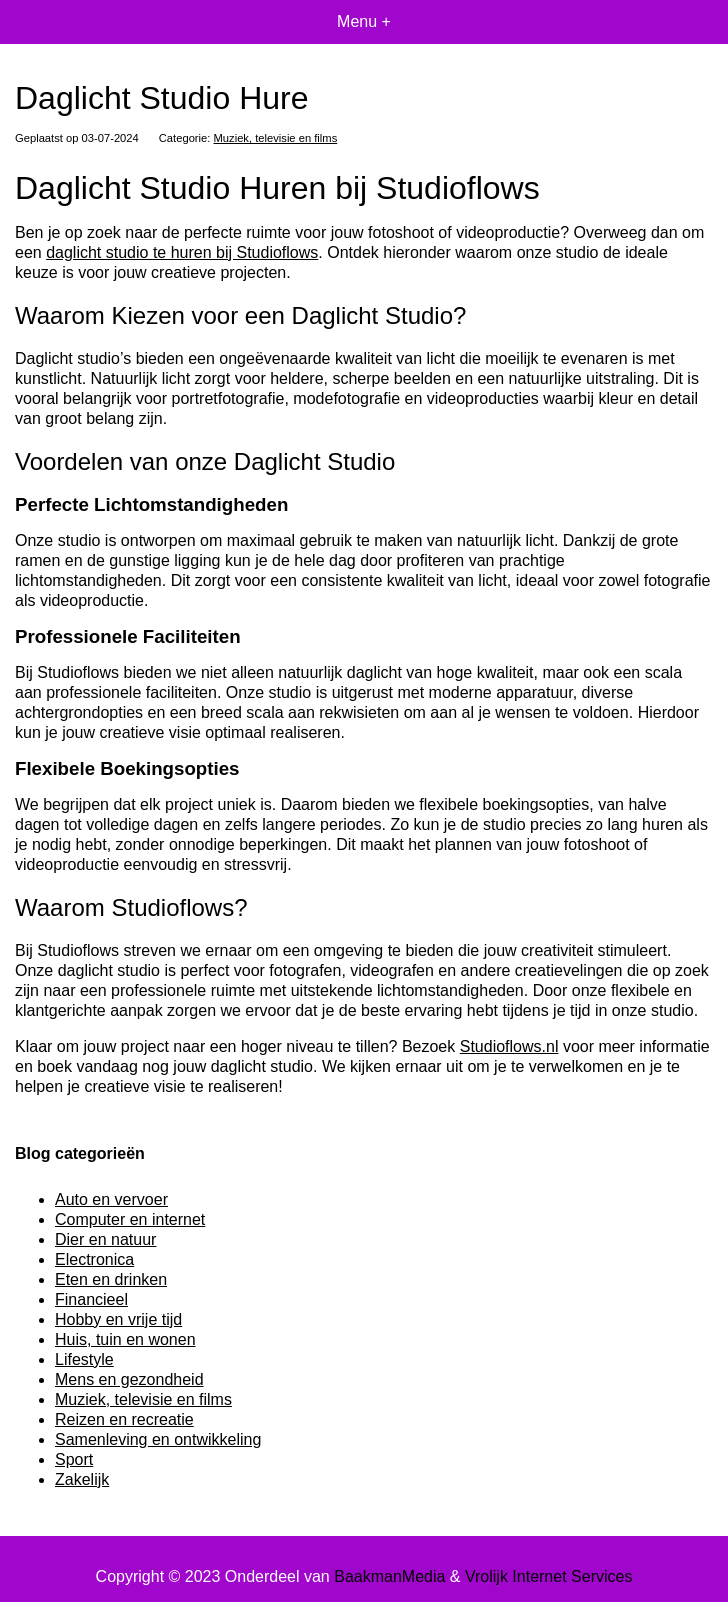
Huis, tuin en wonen (125, 1339)
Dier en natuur (105, 1239)
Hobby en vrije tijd (118, 1319)
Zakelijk (82, 1479)
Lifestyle (84, 1359)
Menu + (364, 21)
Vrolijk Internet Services (548, 1576)
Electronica (94, 1259)
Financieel (91, 1299)
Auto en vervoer (111, 1199)
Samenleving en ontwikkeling (158, 1439)
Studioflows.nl (509, 1046)
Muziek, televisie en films (276, 138)
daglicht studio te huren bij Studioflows (182, 252)
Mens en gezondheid (129, 1379)
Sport (74, 1459)
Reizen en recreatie (124, 1419)
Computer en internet (130, 1219)
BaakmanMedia (389, 1576)
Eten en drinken (111, 1279)
